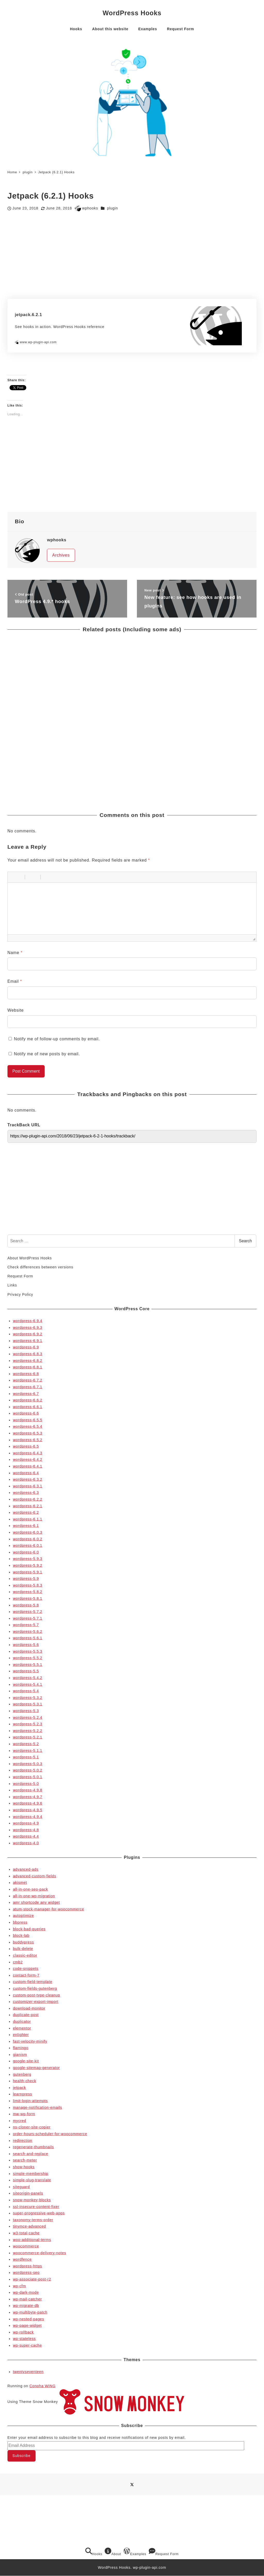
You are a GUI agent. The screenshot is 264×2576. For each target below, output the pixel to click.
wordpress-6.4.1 (27, 1466)
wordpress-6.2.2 (27, 1499)
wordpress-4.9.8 (27, 1790)
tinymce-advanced (29, 2226)
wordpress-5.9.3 (27, 1559)
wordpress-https (27, 2266)
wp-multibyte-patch (30, 2312)
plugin (112, 208)
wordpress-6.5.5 (27, 1420)
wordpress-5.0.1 (27, 1777)
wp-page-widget (27, 2325)
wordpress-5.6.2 (27, 1631)
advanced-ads (25, 1869)
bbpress (20, 1922)
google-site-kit (26, 2061)
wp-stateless (24, 2339)
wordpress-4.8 (26, 1830)
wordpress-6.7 (26, 1394)
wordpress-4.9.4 (27, 1817)
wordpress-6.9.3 (27, 1327)
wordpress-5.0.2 (27, 1770)
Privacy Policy (20, 1294)
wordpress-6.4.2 (27, 1459)
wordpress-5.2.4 (27, 1717)
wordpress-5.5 (26, 1671)
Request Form (20, 1276)
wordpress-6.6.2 (27, 1400)
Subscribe (21, 2456)
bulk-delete (23, 1949)
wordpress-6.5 (26, 1446)
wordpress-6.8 (26, 1374)
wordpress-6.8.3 (27, 1354)
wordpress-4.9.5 (27, 1810)
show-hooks (24, 2167)
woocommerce (26, 2246)
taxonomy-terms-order (33, 2220)
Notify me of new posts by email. (47, 1054)
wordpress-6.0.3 (27, 1532)
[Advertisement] (132, 255)
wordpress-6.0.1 (27, 1545)
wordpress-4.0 (26, 1843)
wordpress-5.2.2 (27, 1731)
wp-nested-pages (28, 2319)
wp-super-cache (27, 2345)
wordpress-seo (26, 2272)
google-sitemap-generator (36, 2068)
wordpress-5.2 (26, 1744)
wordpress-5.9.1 (27, 1572)
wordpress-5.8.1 (27, 1598)
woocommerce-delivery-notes (39, 2253)
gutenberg (22, 2074)
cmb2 (18, 1962)
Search (245, 1241)
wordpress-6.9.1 (27, 1341)
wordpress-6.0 (26, 1552)
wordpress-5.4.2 (27, 1678)
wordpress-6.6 (26, 1413)
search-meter (25, 2160)
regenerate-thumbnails (33, 2147)
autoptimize (23, 1916)
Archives (61, 555)
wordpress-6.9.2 (27, 1334)
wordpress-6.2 (26, 1512)
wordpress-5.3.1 (27, 1704)
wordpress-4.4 (26, 1836)
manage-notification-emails (37, 2107)
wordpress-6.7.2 (27, 1380)
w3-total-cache (26, 2233)
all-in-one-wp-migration (34, 1896)
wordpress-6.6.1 (27, 1407)
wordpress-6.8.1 (27, 1367)
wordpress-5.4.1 (27, 1684)
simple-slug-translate (32, 2180)
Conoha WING (42, 2386)
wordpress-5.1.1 (27, 1750)
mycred (19, 2121)
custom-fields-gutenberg (35, 1988)
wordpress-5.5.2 (27, 1658)
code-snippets (25, 1968)
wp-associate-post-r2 (32, 2279)
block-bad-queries (29, 1929)
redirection (22, 2140)
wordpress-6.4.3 (27, 1453)
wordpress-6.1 (26, 1526)
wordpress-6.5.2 (27, 1440)
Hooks (93, 2552)
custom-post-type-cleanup (36, 1995)
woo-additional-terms (32, 2240)
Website (15, 1010)
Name (14, 952)
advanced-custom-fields (34, 1876)
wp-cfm (19, 2286)
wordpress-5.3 (26, 1711)
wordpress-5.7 (26, 1625)
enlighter (21, 2035)
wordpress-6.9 (26, 1347)
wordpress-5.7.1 (27, 1618)
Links (12, 1285)
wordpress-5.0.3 (27, 1764)
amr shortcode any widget (36, 1902)
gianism (20, 2054)
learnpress (22, 2094)
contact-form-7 (26, 1975)
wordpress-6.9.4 (27, 1321)
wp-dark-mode (26, 2292)
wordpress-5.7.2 (27, 1612)
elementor (22, 2028)
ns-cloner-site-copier (32, 2127)
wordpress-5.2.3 (27, 1724)
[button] (13, 877)
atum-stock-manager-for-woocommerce (48, 1909)
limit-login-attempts (30, 2101)
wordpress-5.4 (26, 1691)
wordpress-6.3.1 (27, 1486)
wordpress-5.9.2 (27, 1565)
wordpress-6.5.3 (27, 1433)
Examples (134, 2552)
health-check (24, 2081)
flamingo (20, 2048)
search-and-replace (30, 2154)
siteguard (21, 2187)
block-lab (21, 1935)
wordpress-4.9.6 (27, 1803)
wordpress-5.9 (26, 1578)
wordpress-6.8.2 (27, 1361)
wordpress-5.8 (26, 1605)
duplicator (22, 2021)
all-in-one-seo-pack (30, 1889)
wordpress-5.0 (26, 1784)
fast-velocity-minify (30, 2041)
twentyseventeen (28, 2372)
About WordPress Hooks (29, 1258)
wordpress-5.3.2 (27, 1698)
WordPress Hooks (132, 13)
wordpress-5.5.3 (27, 1651)
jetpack (19, 2088)
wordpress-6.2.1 (27, 1506)
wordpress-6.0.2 (27, 1539)
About (113, 2552)
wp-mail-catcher (27, 2299)
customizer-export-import (35, 2002)
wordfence (22, 2259)
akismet (20, 1882)
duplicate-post (26, 2015)
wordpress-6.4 (26, 1473)
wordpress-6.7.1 (27, 1387)
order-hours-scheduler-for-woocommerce (50, 2134)
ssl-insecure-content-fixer (36, 2207)
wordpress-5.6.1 (27, 1638)
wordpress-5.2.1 (27, 1737)
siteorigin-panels (28, 2193)
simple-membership (30, 2174)
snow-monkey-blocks (32, 2200)
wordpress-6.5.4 (27, 1426)
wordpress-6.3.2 (27, 1479)
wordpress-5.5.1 (27, 1664)
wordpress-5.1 (26, 1757)
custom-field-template (32, 1982)
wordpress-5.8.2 (27, 1592)
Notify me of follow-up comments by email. (57, 1039)
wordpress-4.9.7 (27, 1797)
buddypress (23, 1942)
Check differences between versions (40, 1267)
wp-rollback (23, 2332)
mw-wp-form (24, 2114)
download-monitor (29, 2008)
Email (14, 981)
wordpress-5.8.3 (27, 1585)
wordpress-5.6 (26, 1645)
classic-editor (25, 1955)
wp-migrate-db (26, 2306)
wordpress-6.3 (26, 1492)
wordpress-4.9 (26, 1823)
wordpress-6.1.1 (27, 1519)
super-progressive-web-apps (39, 2213)
